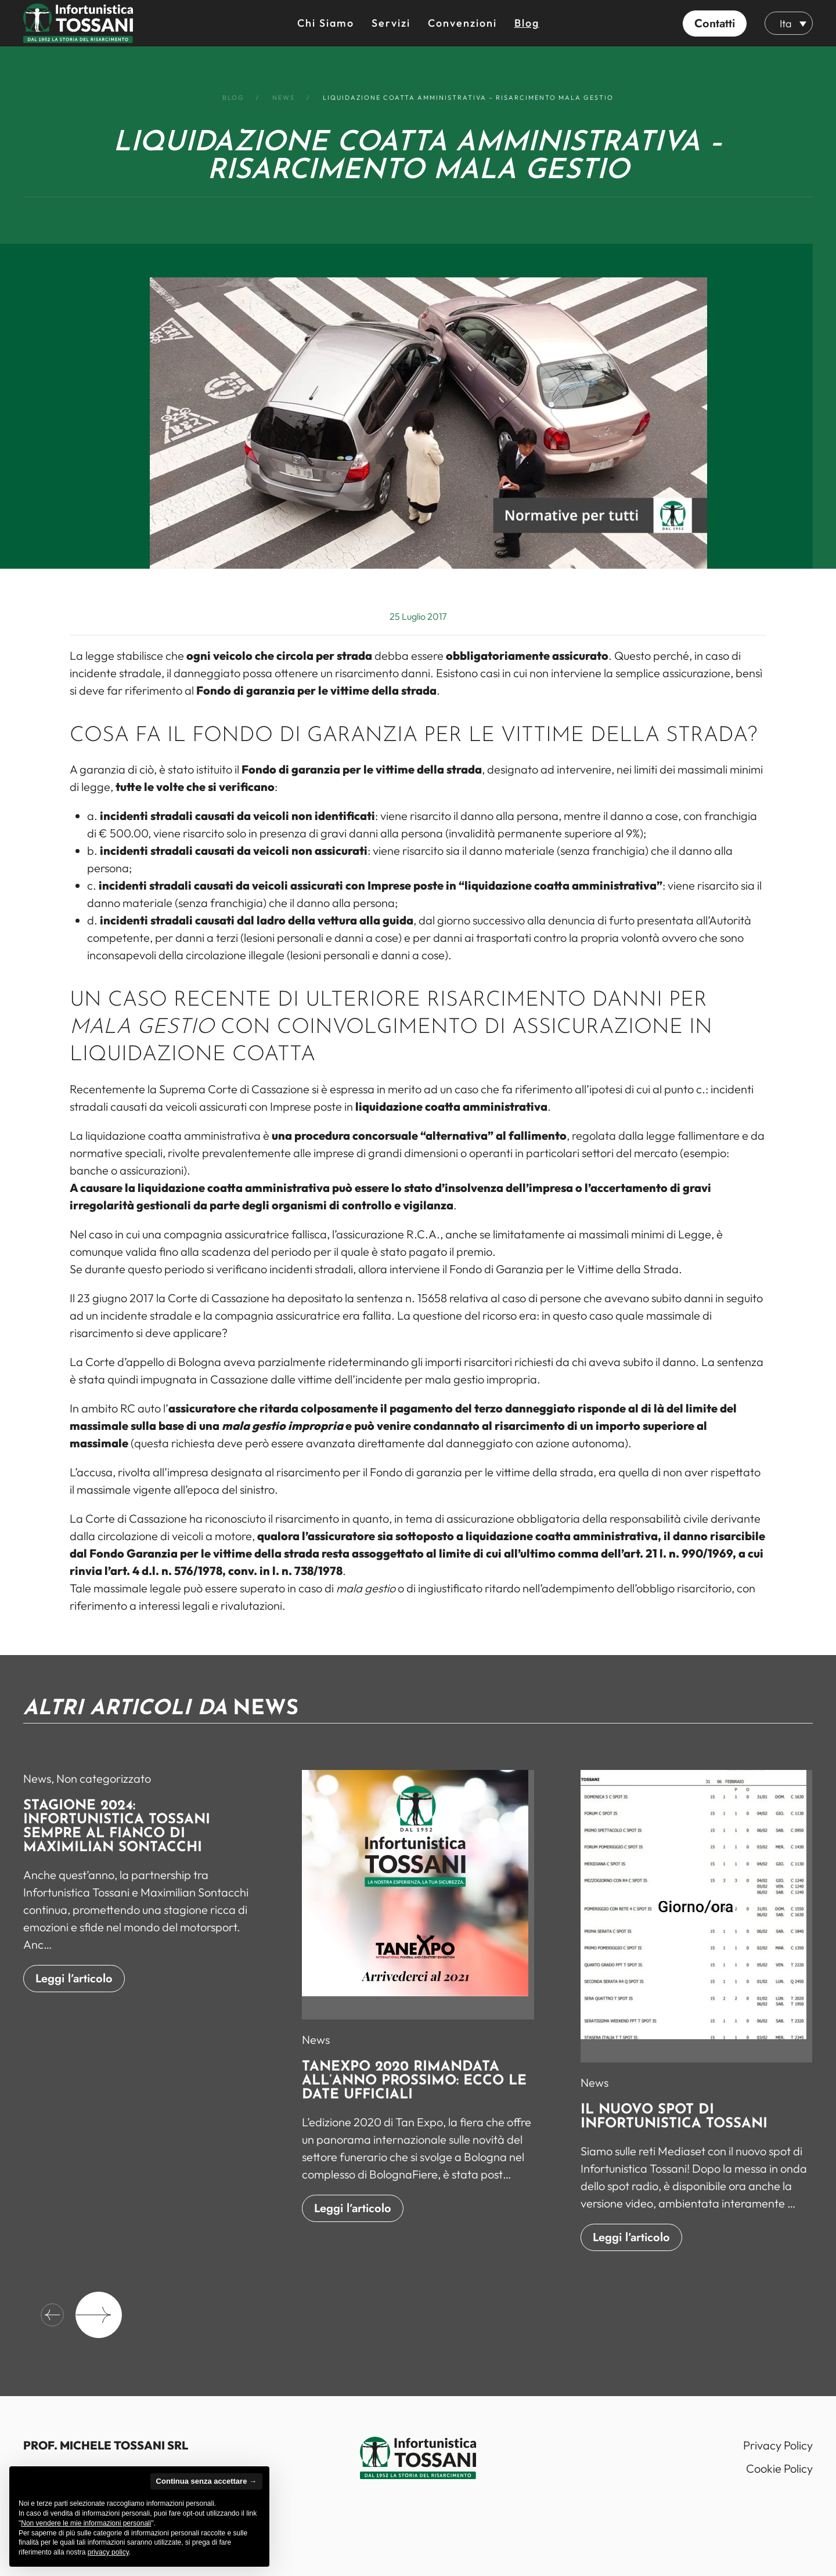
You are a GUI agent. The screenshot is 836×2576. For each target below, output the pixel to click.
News (37, 1788)
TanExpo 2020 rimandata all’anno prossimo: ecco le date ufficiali (414, 2091)
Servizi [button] (391, 23)
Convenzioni (462, 23)
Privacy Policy (778, 2445)
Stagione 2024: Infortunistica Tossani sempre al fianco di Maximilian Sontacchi (116, 1837)
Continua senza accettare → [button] (206, 2481)
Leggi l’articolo (74, 1988)
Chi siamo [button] (325, 23)
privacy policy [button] (108, 2552)
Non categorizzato (103, 1788)
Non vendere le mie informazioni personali (86, 2523)
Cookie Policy (779, 2468)
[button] (714, 23)
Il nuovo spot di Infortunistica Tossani (674, 2127)
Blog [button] (526, 23)
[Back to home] (78, 23)
